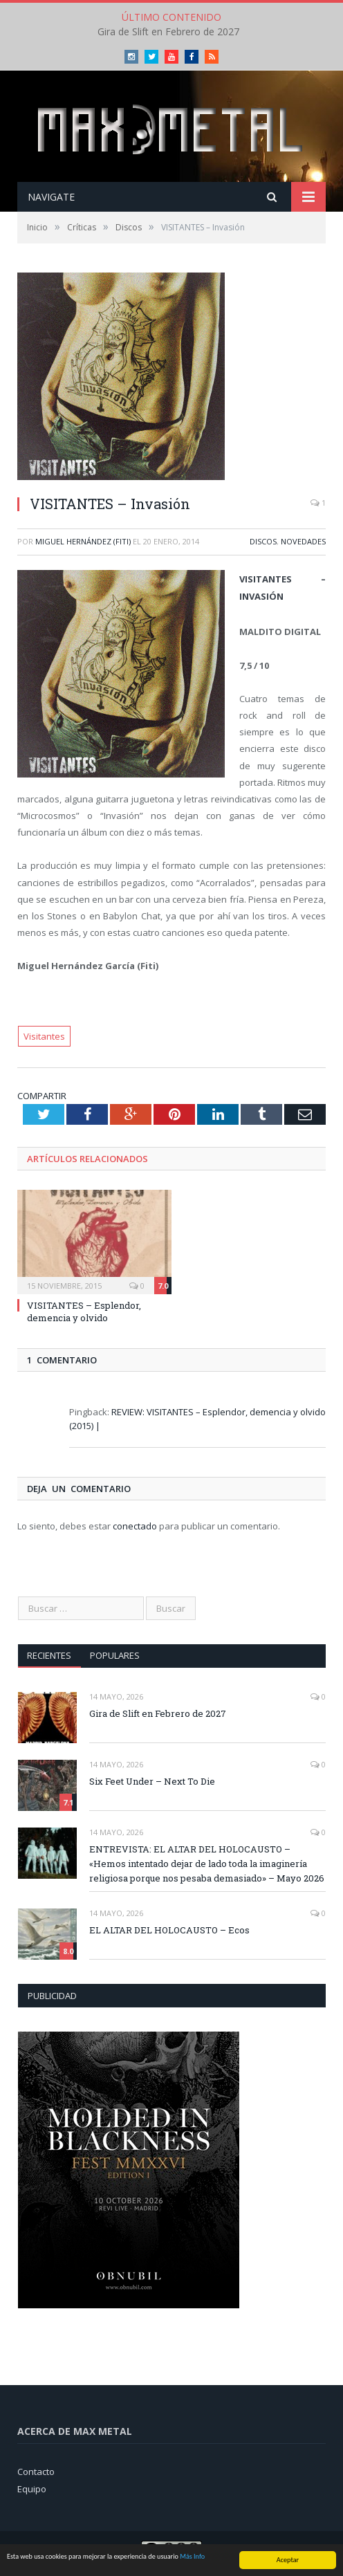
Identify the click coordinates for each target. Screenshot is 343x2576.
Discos (263, 541)
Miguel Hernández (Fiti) (83, 541)
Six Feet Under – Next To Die (152, 1781)
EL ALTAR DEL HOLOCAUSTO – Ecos (169, 1930)
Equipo (31, 2489)
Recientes (49, 1655)
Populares (115, 1655)
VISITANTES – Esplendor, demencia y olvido (84, 1311)
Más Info (192, 2556)
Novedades (303, 541)
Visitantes (44, 1036)
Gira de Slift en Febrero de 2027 (168, 32)
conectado (135, 1526)
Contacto (36, 2471)
